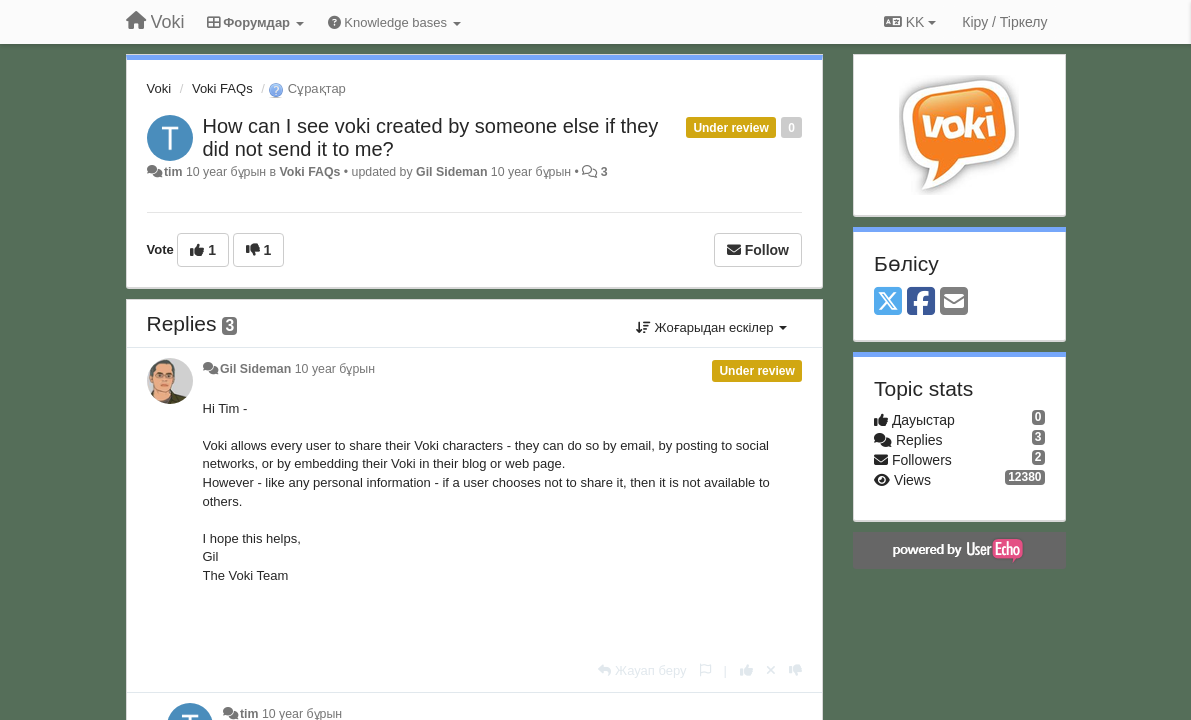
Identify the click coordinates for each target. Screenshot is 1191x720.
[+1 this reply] (746, 670)
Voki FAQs (222, 88)
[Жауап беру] (642, 670)
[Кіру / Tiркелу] (1004, 22)
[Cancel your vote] (771, 670)
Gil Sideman (451, 172)
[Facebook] (921, 302)
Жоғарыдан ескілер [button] (711, 327)
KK (910, 22)
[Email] (954, 302)
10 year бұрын (335, 369)
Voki (159, 88)
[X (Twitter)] (888, 302)
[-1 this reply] (795, 670)
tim (173, 172)
